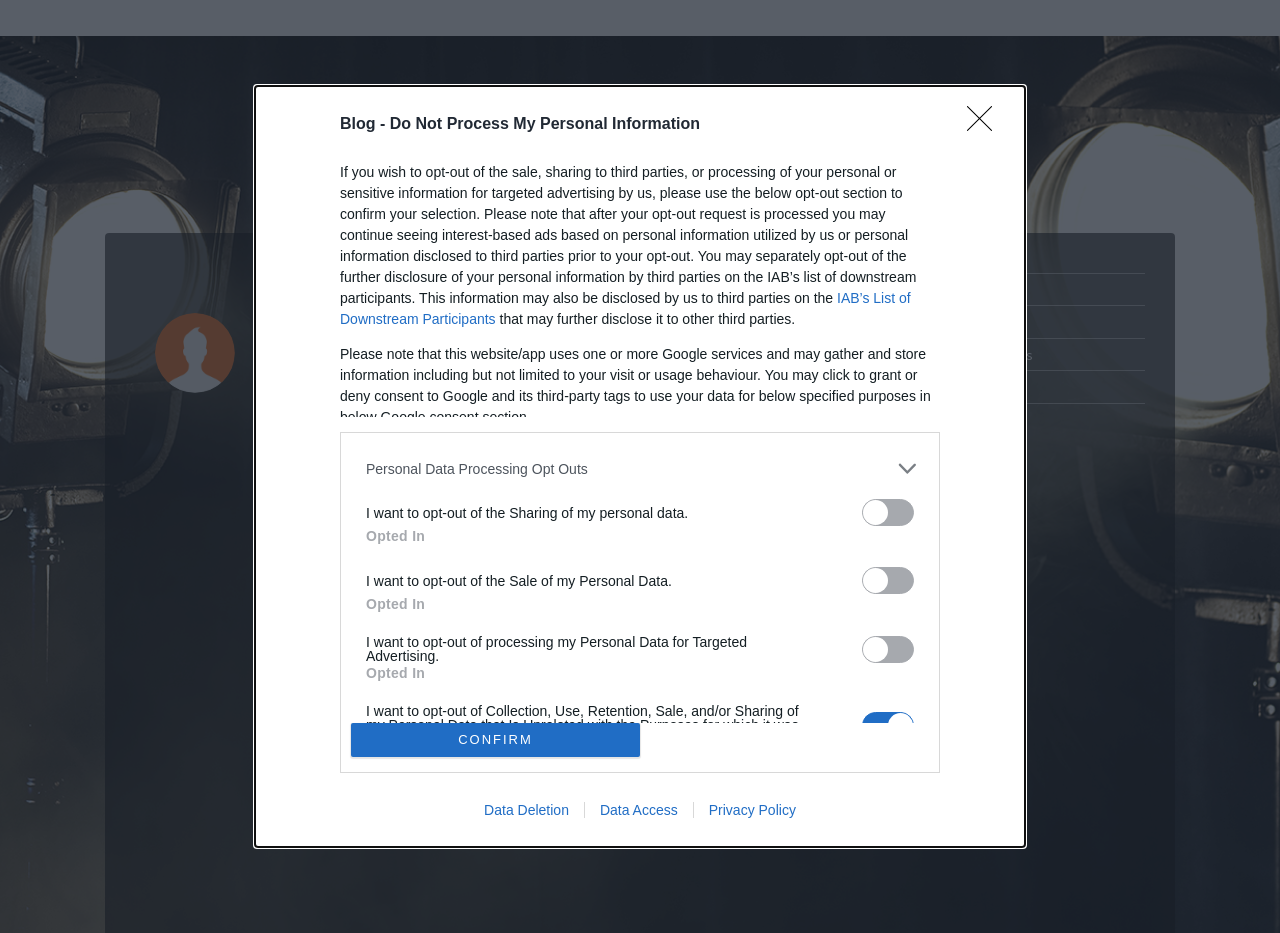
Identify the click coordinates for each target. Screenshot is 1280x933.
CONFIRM (495, 739)
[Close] (986, 125)
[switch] (888, 512)
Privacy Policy (752, 810)
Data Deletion (526, 810)
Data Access (639, 810)
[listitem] (640, 468)
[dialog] (640, 466)
